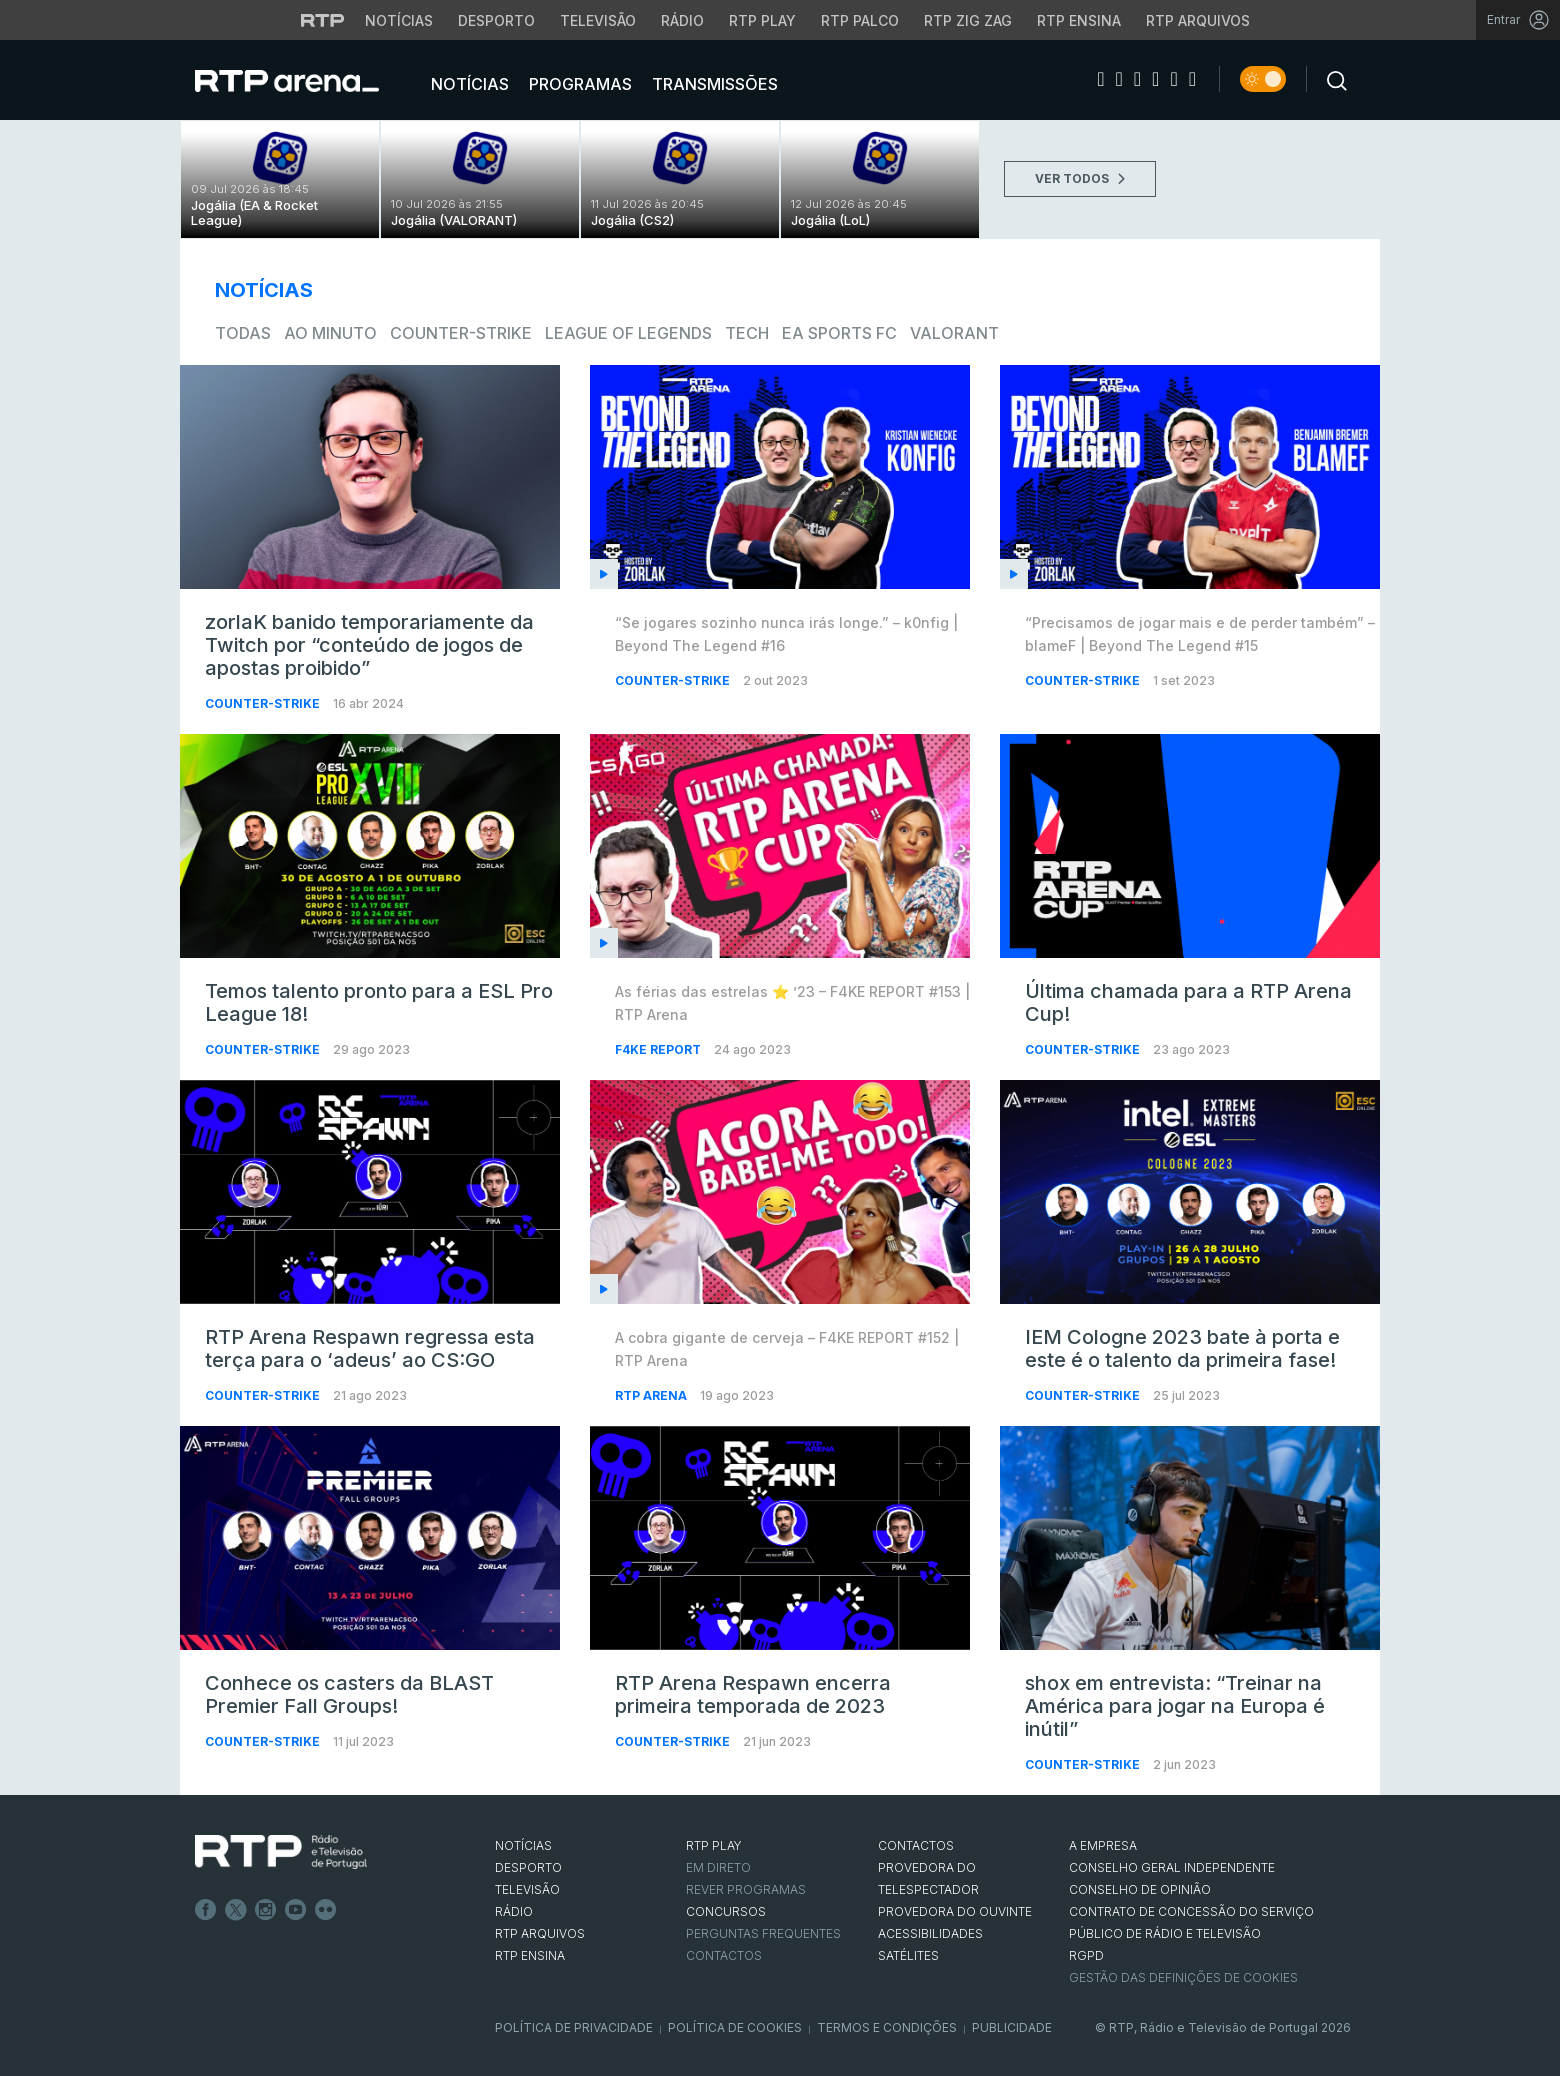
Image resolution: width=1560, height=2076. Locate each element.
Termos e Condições (887, 2027)
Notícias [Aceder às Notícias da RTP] (399, 20)
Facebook (206, 1910)
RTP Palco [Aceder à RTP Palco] (860, 20)
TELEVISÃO (527, 1889)
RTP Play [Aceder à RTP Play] (762, 20)
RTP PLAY (714, 1845)
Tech (747, 333)
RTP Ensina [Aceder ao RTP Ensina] (1079, 20)
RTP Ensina (530, 1955)
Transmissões (713, 84)
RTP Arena (652, 1395)
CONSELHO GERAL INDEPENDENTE (1172, 1867)
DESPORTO (528, 1867)
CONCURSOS (726, 1911)
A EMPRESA (1103, 1845)
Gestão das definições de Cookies (1183, 1977)
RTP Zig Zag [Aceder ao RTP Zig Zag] (968, 20)
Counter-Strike (461, 333)
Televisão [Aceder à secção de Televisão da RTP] (598, 20)
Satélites (908, 1955)
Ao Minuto (330, 333)
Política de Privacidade (574, 2027)
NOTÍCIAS (523, 1845)
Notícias (468, 84)
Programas (578, 84)
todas (243, 333)
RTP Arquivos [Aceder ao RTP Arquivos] (1198, 20)
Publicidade (1012, 2027)
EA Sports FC (839, 333)
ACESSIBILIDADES (930, 1933)
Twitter (236, 1910)
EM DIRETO (718, 1867)
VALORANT (954, 333)
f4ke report (659, 1049)
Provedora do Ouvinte (955, 1911)
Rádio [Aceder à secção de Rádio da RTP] (682, 20)
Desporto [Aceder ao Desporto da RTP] (496, 20)
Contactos (724, 1955)
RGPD (1086, 1955)
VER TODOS (1080, 178)
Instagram (266, 1910)
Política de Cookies (735, 2027)
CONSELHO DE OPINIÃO (1140, 1889)
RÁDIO (514, 1911)
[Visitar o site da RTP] (323, 20)
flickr (326, 1910)
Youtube (296, 1910)
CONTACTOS (916, 1845)
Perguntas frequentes (763, 1933)
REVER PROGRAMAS (746, 1889)
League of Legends (628, 333)
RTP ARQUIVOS (540, 1933)
